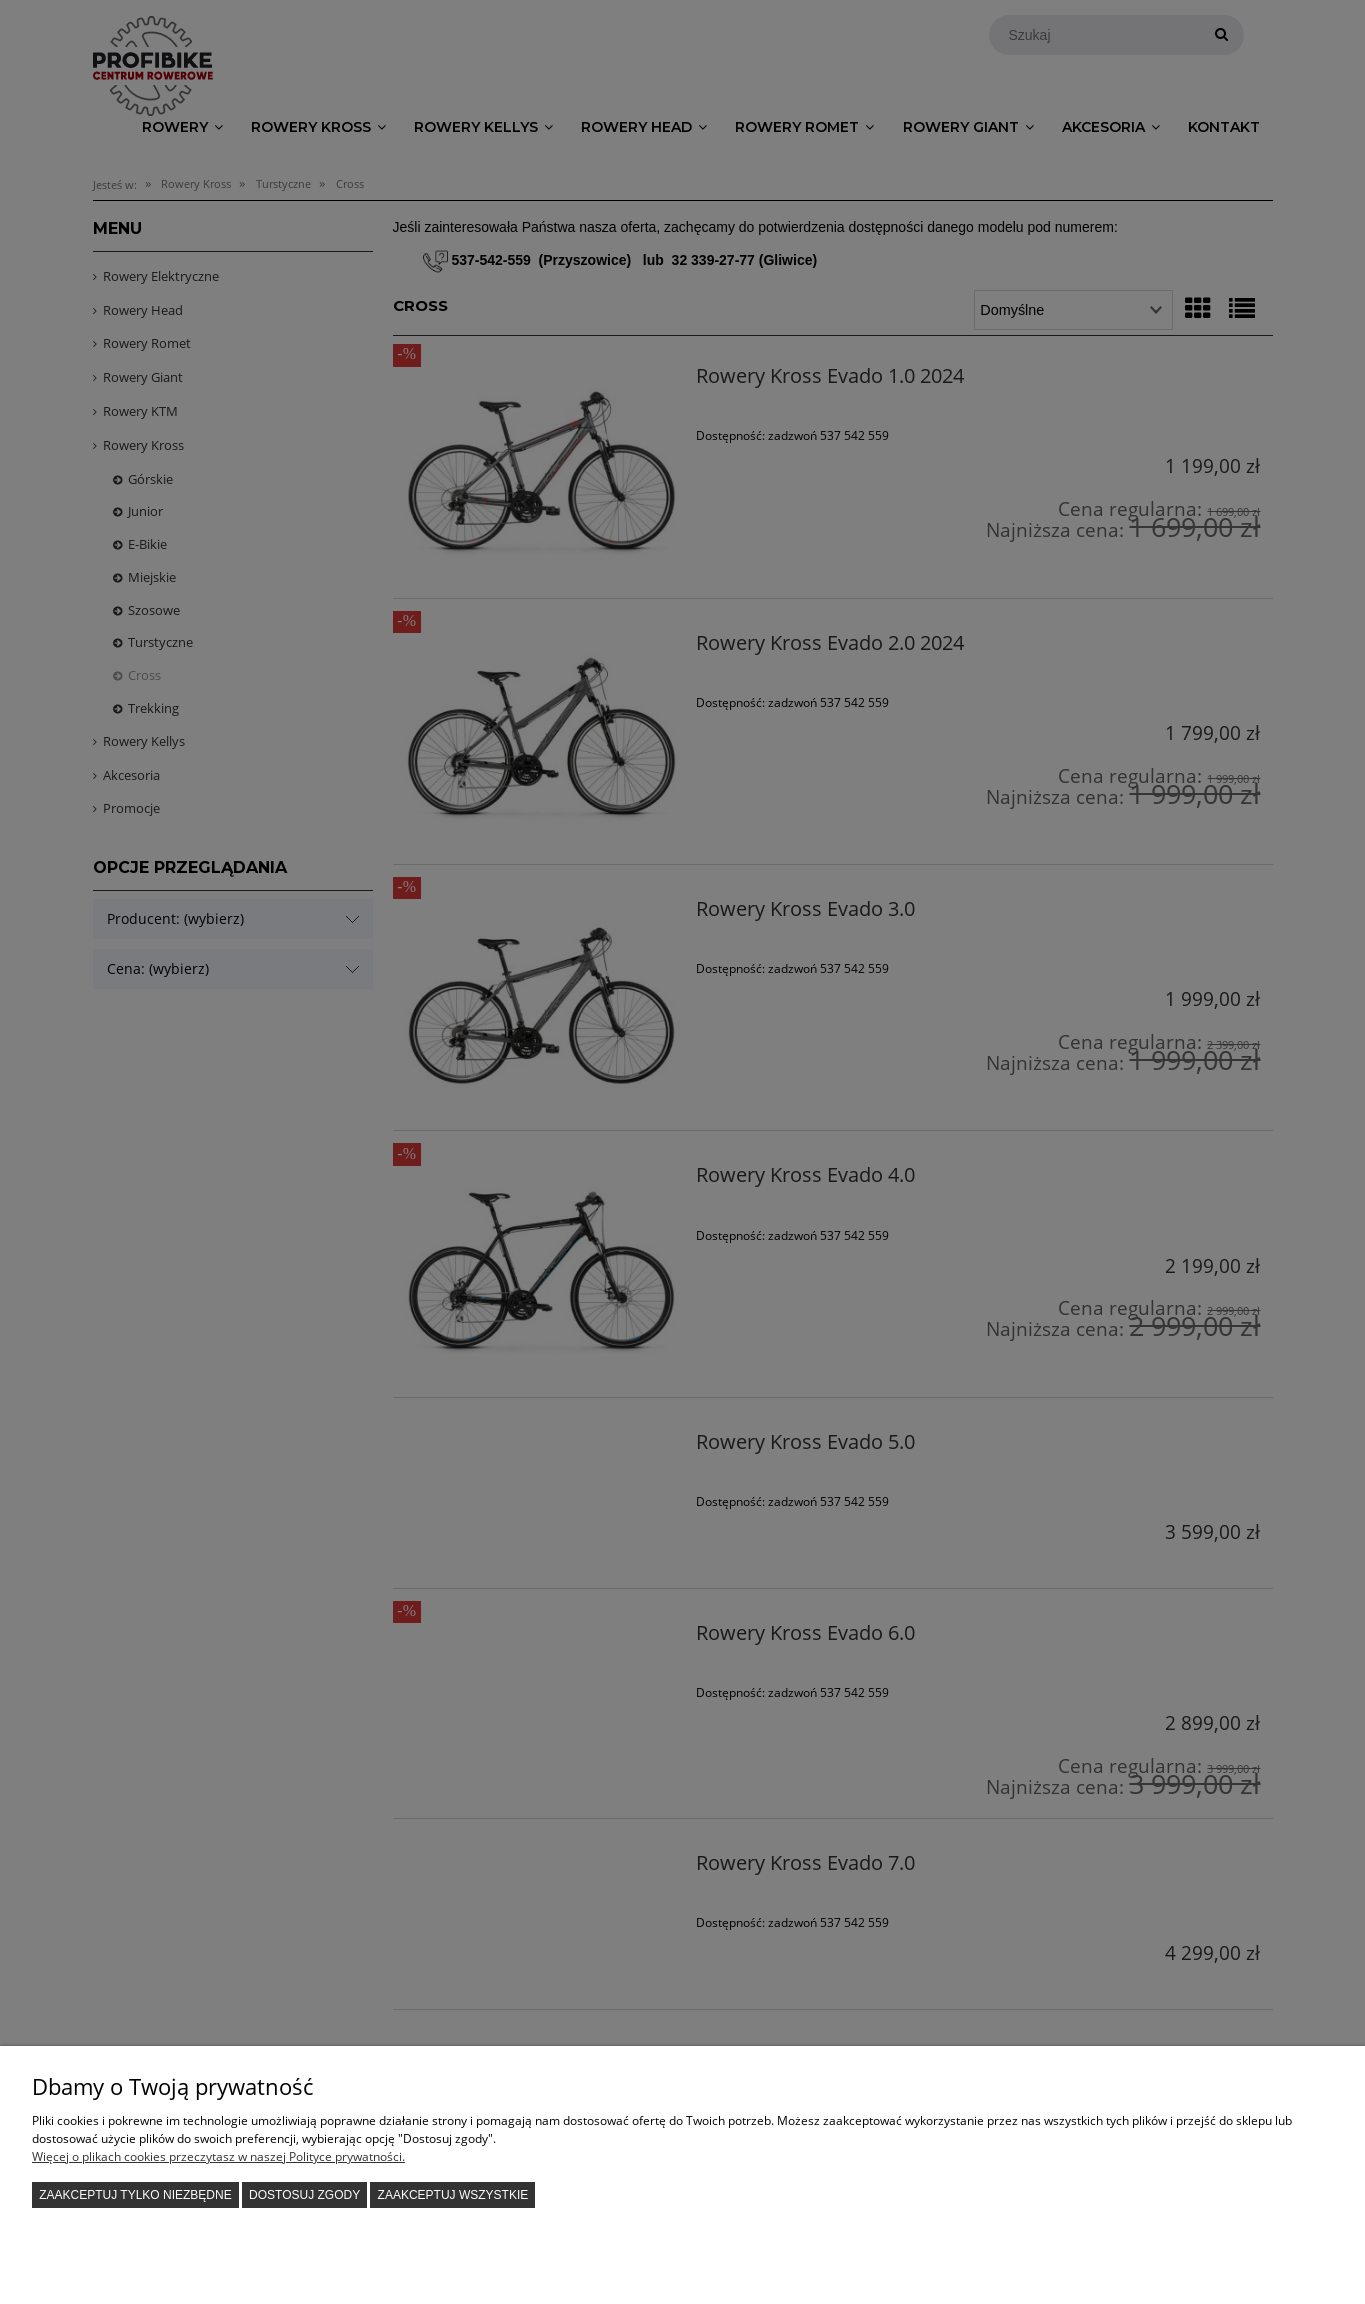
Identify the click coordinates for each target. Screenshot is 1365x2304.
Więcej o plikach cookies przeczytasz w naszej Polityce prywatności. (218, 2156)
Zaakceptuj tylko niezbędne (135, 2195)
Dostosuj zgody (304, 2195)
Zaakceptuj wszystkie (453, 2195)
